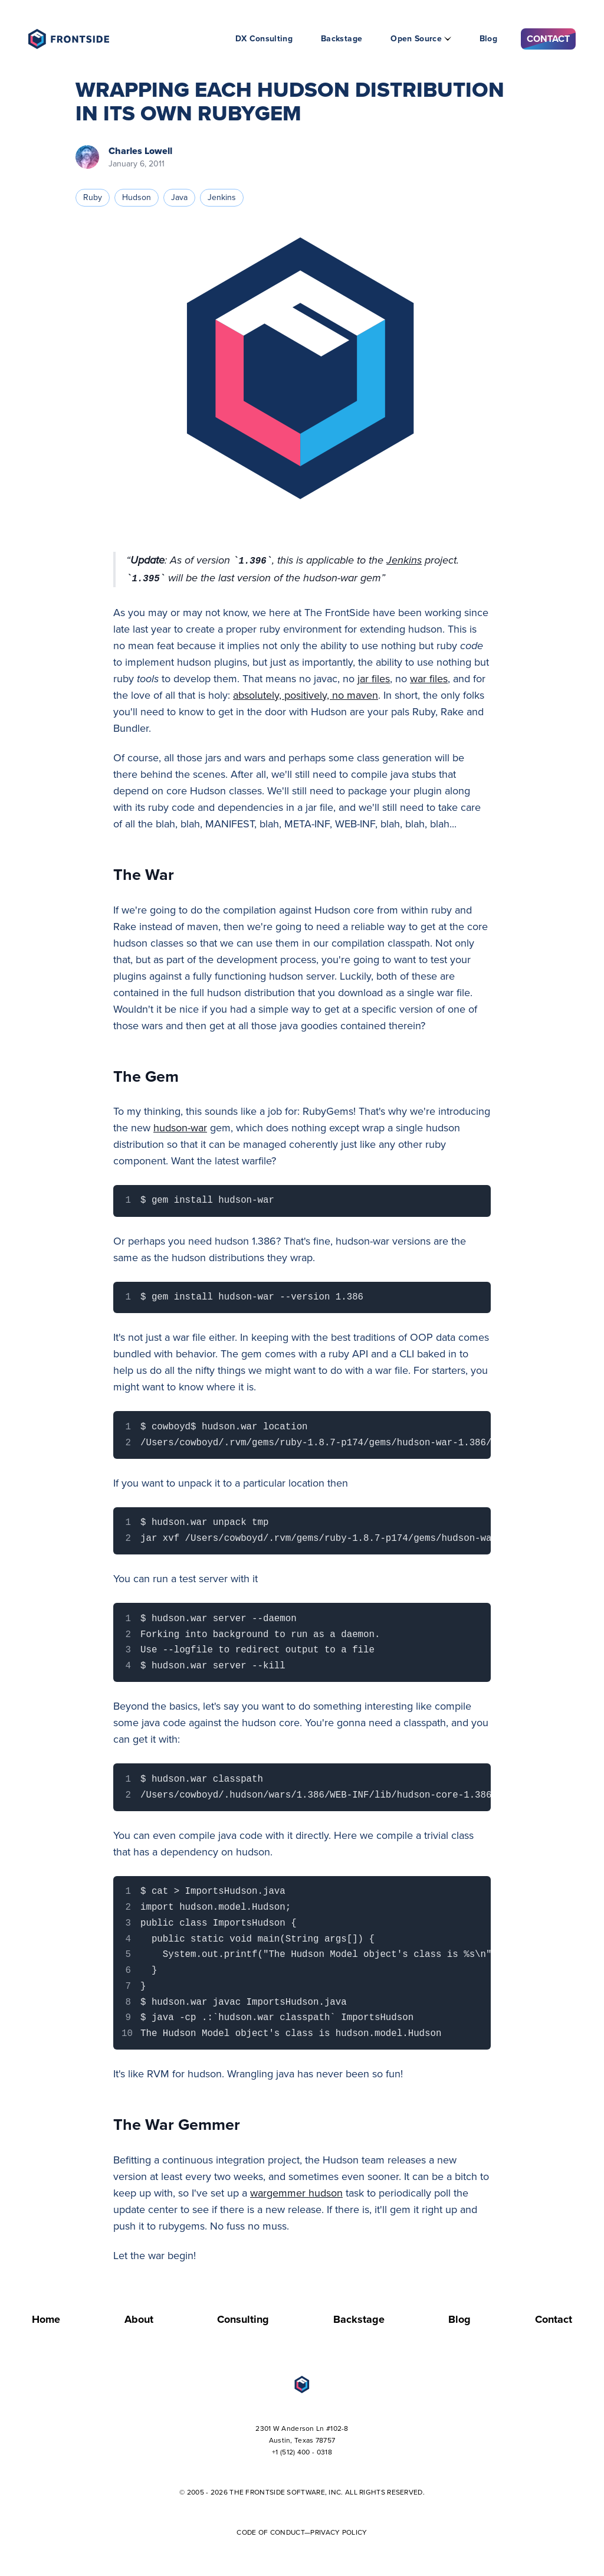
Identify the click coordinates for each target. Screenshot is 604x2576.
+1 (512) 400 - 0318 (302, 2452)
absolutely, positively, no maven (305, 695)
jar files (373, 678)
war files (429, 678)
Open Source (416, 38)
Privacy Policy (338, 2532)
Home (46, 2319)
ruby (92, 197)
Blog (488, 38)
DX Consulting (264, 38)
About (138, 2319)
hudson (136, 197)
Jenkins (404, 560)
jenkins (222, 197)
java (179, 197)
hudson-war (180, 1127)
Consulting (243, 2319)
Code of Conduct (270, 2532)
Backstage (341, 38)
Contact (548, 38)
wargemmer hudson (296, 2193)
